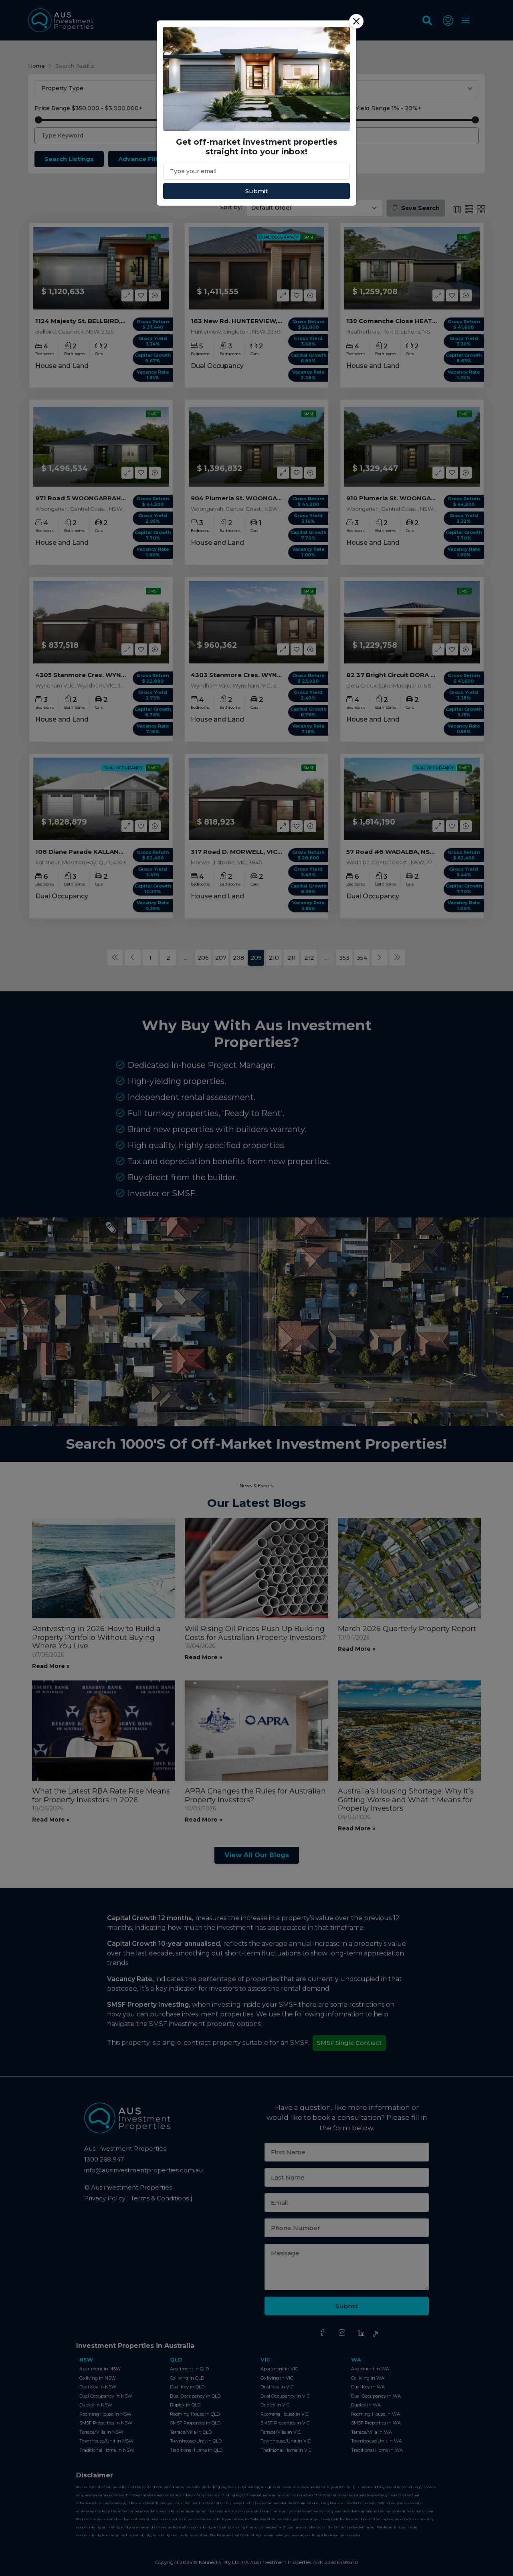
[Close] (356, 21)
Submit (256, 191)
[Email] (256, 171)
